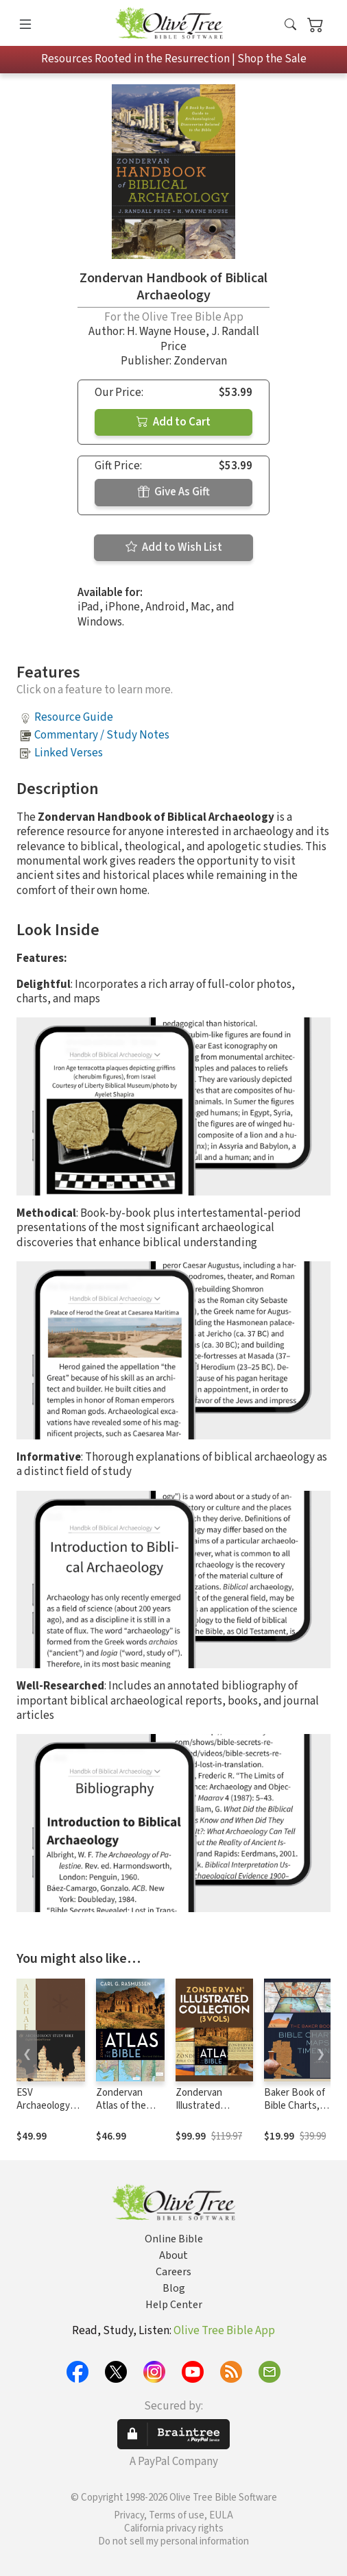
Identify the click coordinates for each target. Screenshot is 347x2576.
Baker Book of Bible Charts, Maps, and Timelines (294, 2112)
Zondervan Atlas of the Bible (121, 2105)
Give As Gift (174, 492)
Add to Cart (173, 422)
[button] (290, 25)
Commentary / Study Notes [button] (101, 735)
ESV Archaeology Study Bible (43, 2105)
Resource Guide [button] (73, 717)
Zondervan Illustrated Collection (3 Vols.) (202, 2112)
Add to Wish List (173, 547)
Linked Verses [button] (68, 753)
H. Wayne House (166, 331)
